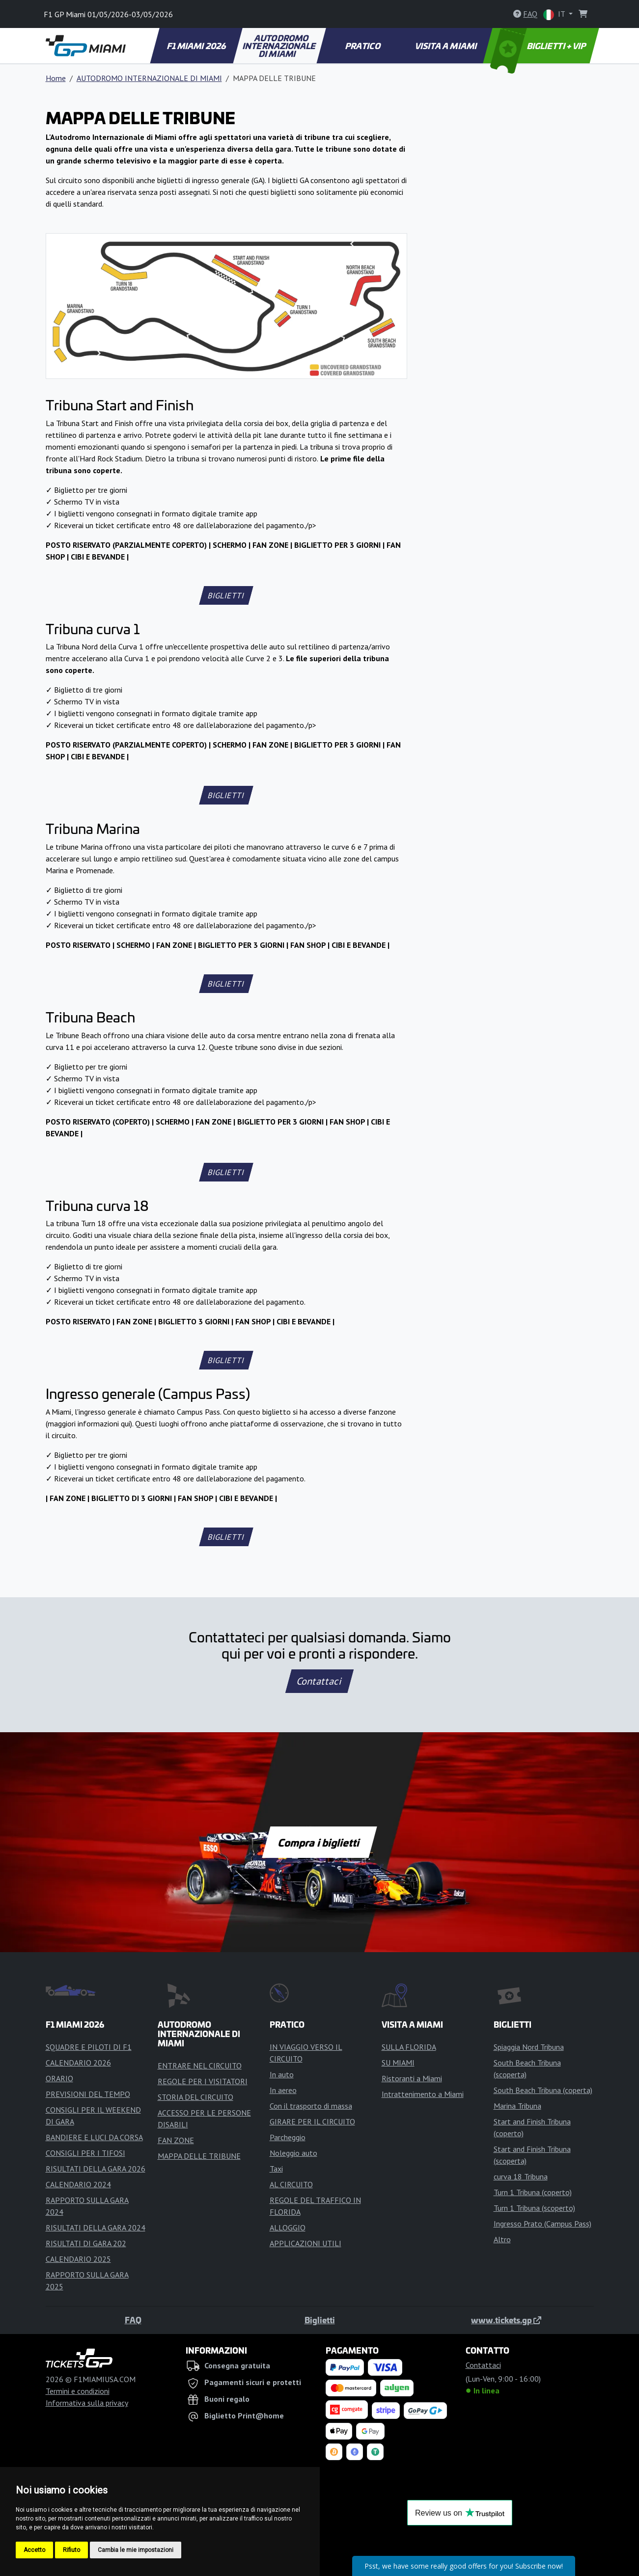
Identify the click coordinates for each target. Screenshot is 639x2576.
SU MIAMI (398, 2062)
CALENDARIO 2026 (78, 2062)
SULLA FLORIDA (409, 2047)
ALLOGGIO (288, 2227)
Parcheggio (288, 2137)
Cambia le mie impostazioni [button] (135, 2550)
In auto (282, 2074)
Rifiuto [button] (71, 2550)
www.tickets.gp (506, 2320)
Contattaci (319, 1681)
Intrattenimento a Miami (423, 2094)
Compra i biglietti (319, 1842)
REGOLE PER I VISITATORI (203, 2081)
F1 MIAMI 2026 (197, 46)
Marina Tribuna (517, 2106)
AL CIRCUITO (291, 2184)
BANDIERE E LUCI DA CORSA (94, 2137)
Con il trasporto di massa (311, 2106)
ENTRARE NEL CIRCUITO (200, 2065)
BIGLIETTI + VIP (538, 45)
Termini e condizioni (78, 2391)
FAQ (133, 2320)
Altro (502, 2239)
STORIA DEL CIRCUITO (195, 2097)
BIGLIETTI (226, 595)
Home (56, 78)
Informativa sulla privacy (87, 2403)
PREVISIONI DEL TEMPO (88, 2094)
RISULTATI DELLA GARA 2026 (95, 2169)
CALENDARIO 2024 (78, 2184)
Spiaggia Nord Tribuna (529, 2047)
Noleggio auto (293, 2153)
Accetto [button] (34, 2550)
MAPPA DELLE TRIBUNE (199, 2156)
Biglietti (320, 2320)
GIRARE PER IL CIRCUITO (312, 2121)
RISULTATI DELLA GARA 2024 (95, 2227)
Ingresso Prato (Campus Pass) (542, 2223)
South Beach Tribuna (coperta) (543, 2090)
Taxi (276, 2169)
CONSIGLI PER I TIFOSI (85, 2153)
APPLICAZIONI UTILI (305, 2243)
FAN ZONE (176, 2140)
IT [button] (555, 14)
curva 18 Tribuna (521, 2176)
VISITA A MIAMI (446, 46)
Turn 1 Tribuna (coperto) (533, 2192)
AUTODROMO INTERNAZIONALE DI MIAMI (280, 45)
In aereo (283, 2090)
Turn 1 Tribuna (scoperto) (534, 2208)
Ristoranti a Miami (412, 2078)
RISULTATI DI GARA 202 (86, 2243)
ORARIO (59, 2078)
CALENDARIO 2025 (78, 2259)
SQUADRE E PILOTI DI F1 (89, 2047)
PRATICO (363, 46)
